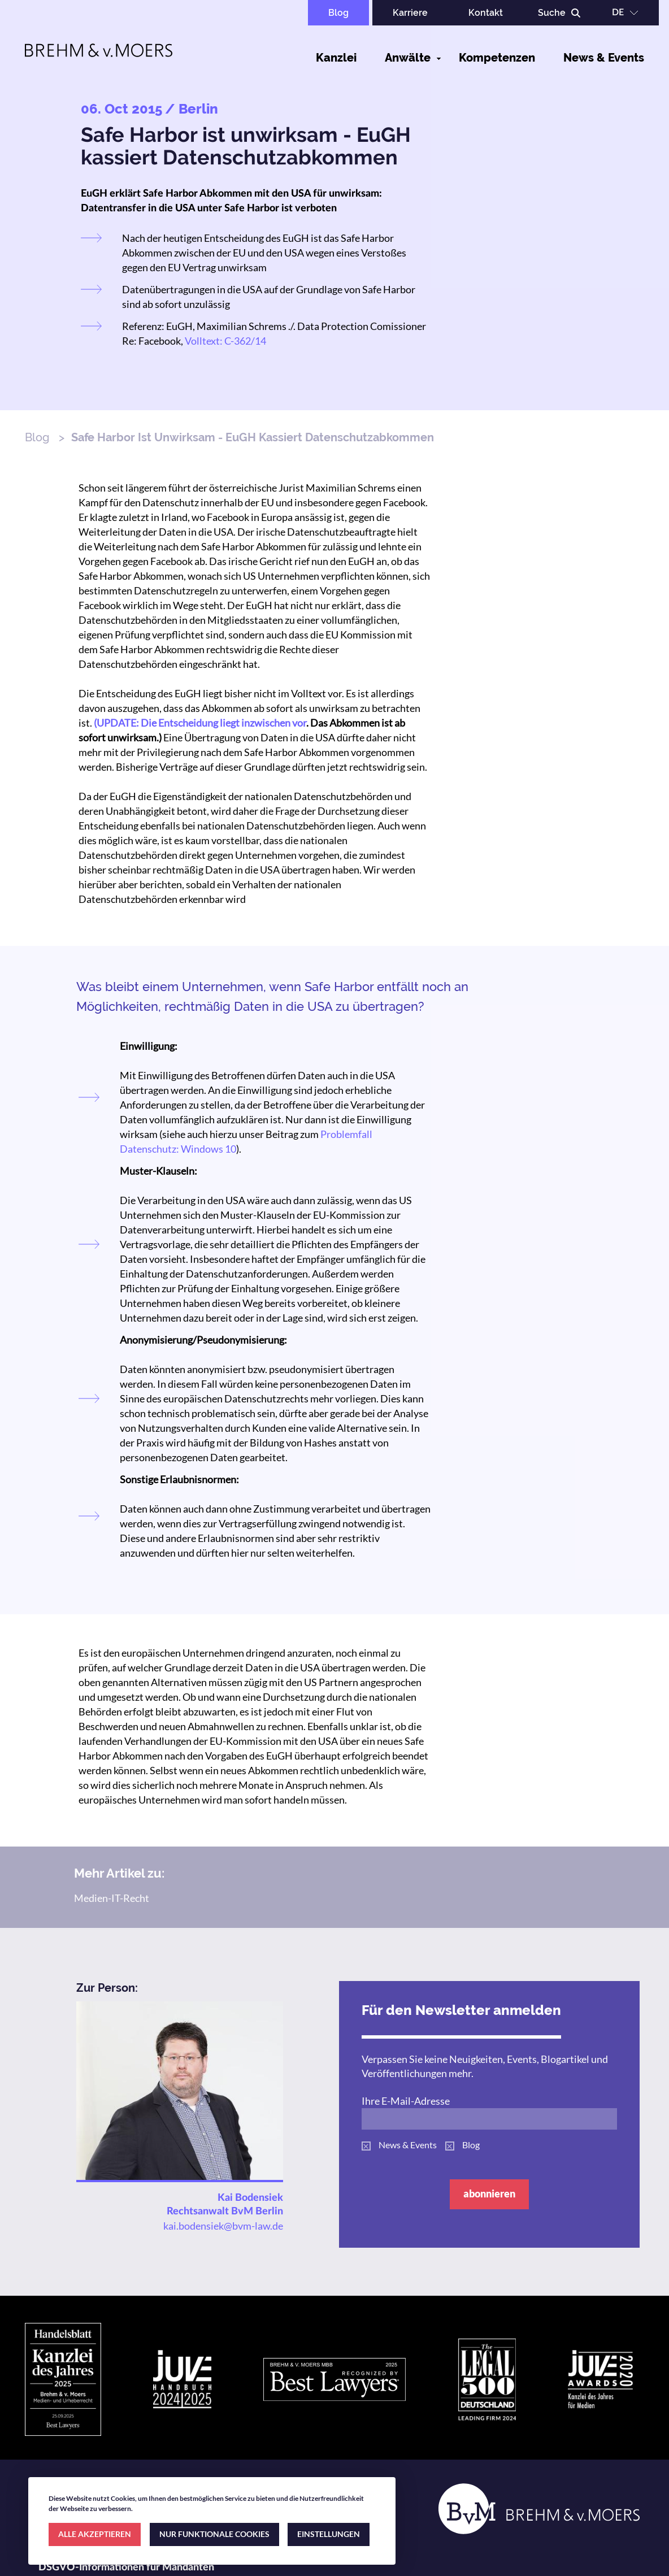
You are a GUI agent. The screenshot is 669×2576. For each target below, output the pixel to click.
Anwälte (408, 57)
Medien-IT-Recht (111, 1898)
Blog (338, 12)
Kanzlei (336, 57)
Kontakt (485, 12)
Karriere (410, 12)
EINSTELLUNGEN (328, 2534)
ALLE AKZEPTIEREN (94, 2534)
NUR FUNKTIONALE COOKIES (214, 2534)
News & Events (603, 57)
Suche (552, 12)
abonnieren (489, 2193)
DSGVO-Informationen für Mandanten (126, 2567)
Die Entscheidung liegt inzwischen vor (223, 722)
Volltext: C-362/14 (225, 341)
